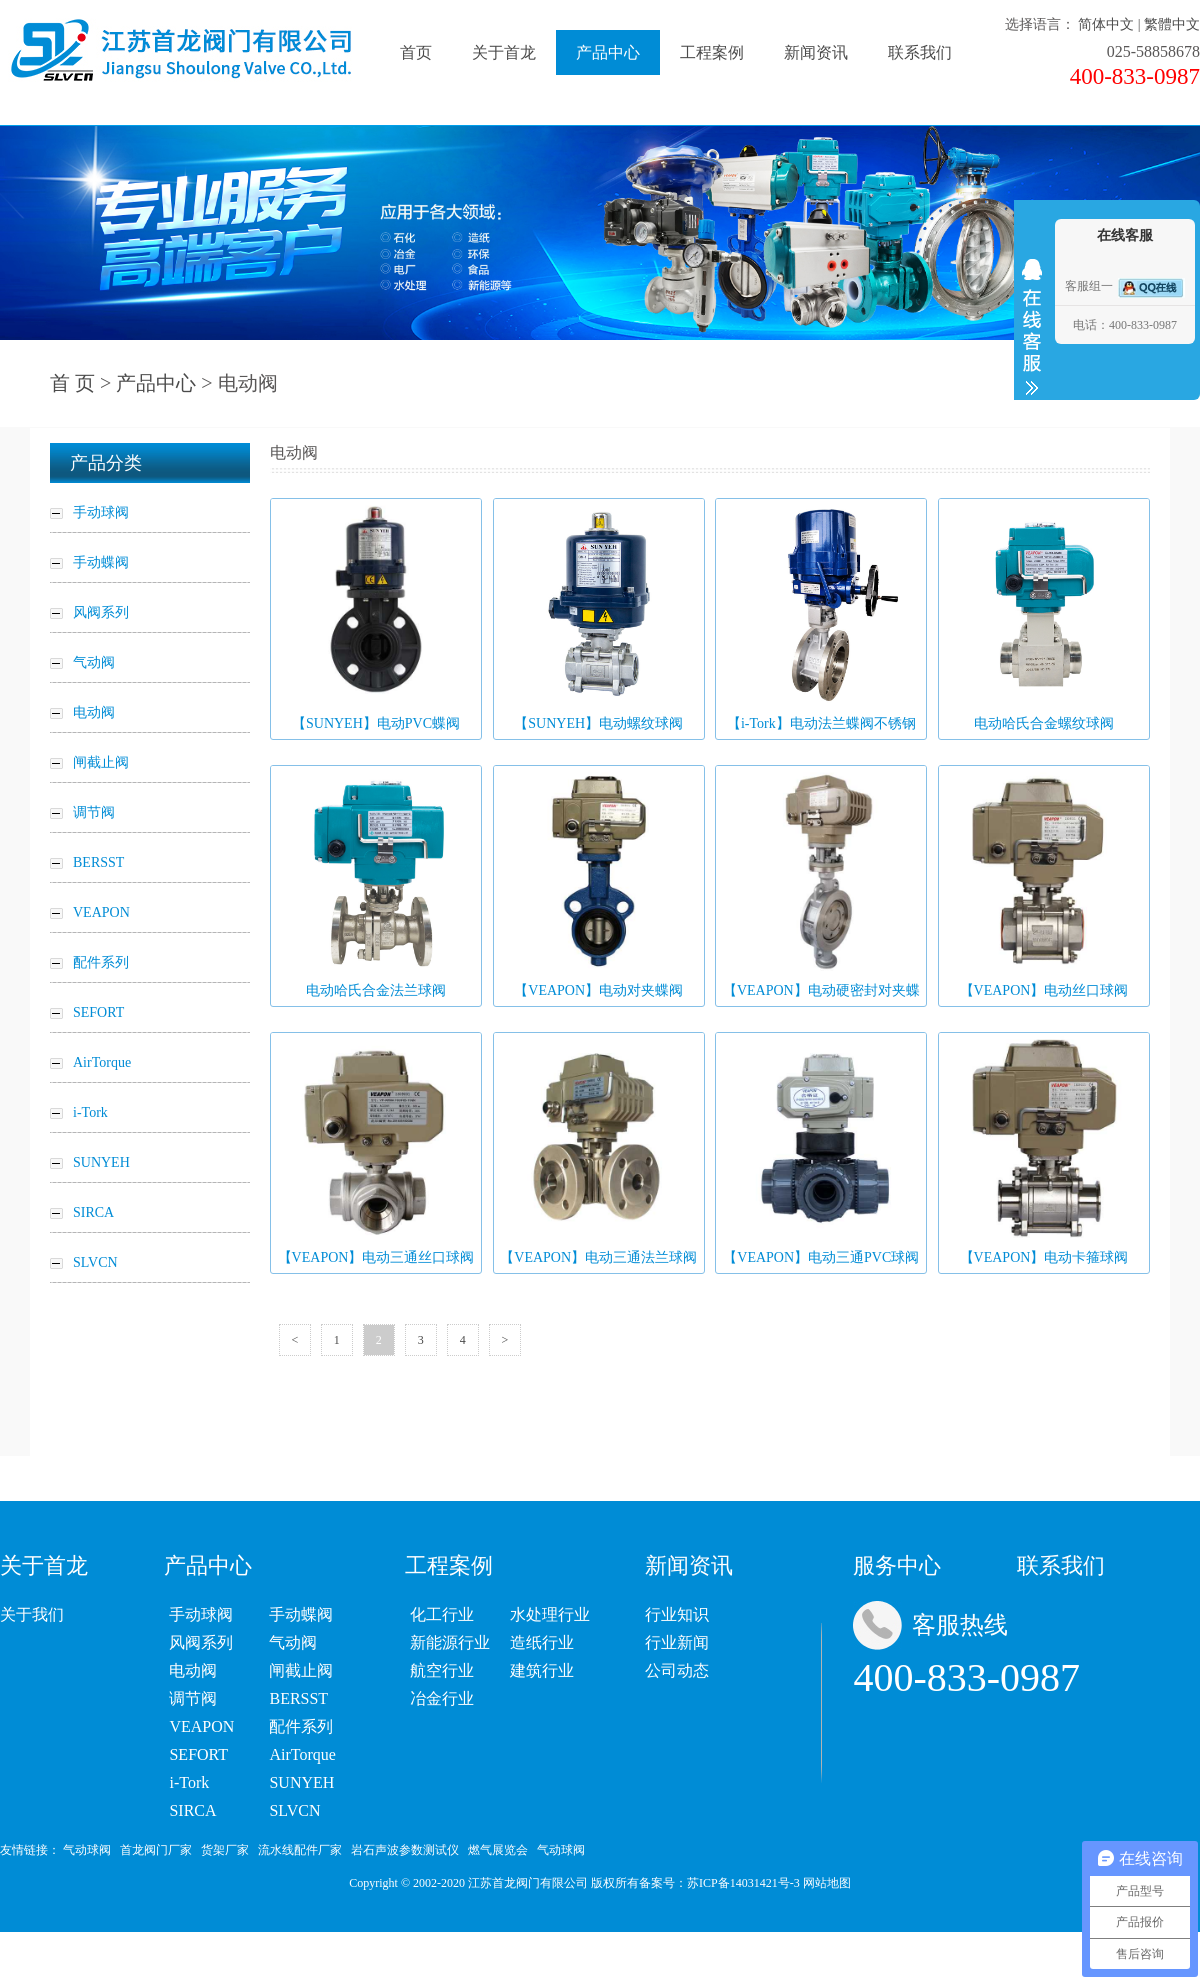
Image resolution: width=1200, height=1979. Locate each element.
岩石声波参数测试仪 (405, 1850)
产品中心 (608, 52)
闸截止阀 (301, 1670)
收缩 (1032, 327)
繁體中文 (1172, 24)
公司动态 (677, 1670)
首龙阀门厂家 (156, 1850)
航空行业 (442, 1670)
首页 (416, 52)
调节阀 (193, 1698)
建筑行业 (542, 1670)
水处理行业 (550, 1614)
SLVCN (294, 1810)
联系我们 (920, 52)
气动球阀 (87, 1850)
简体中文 (1106, 24)
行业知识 (677, 1614)
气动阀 (293, 1642)
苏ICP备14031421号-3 (743, 1883)
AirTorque (302, 1754)
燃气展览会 (498, 1850)
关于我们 (32, 1614)
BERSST (298, 1698)
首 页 (72, 383)
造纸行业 (542, 1642)
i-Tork (189, 1782)
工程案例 (712, 52)
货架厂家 (225, 1850)
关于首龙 (504, 52)
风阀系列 (201, 1642)
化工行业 (442, 1614)
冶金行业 (442, 1698)
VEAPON (201, 1726)
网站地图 (827, 1883)
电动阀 (193, 1670)
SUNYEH (301, 1782)
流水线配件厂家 (300, 1850)
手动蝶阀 (301, 1614)
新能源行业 (450, 1642)
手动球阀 (201, 1614)
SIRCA (192, 1810)
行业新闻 (677, 1642)
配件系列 (301, 1726)
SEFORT (198, 1754)
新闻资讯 (816, 52)
